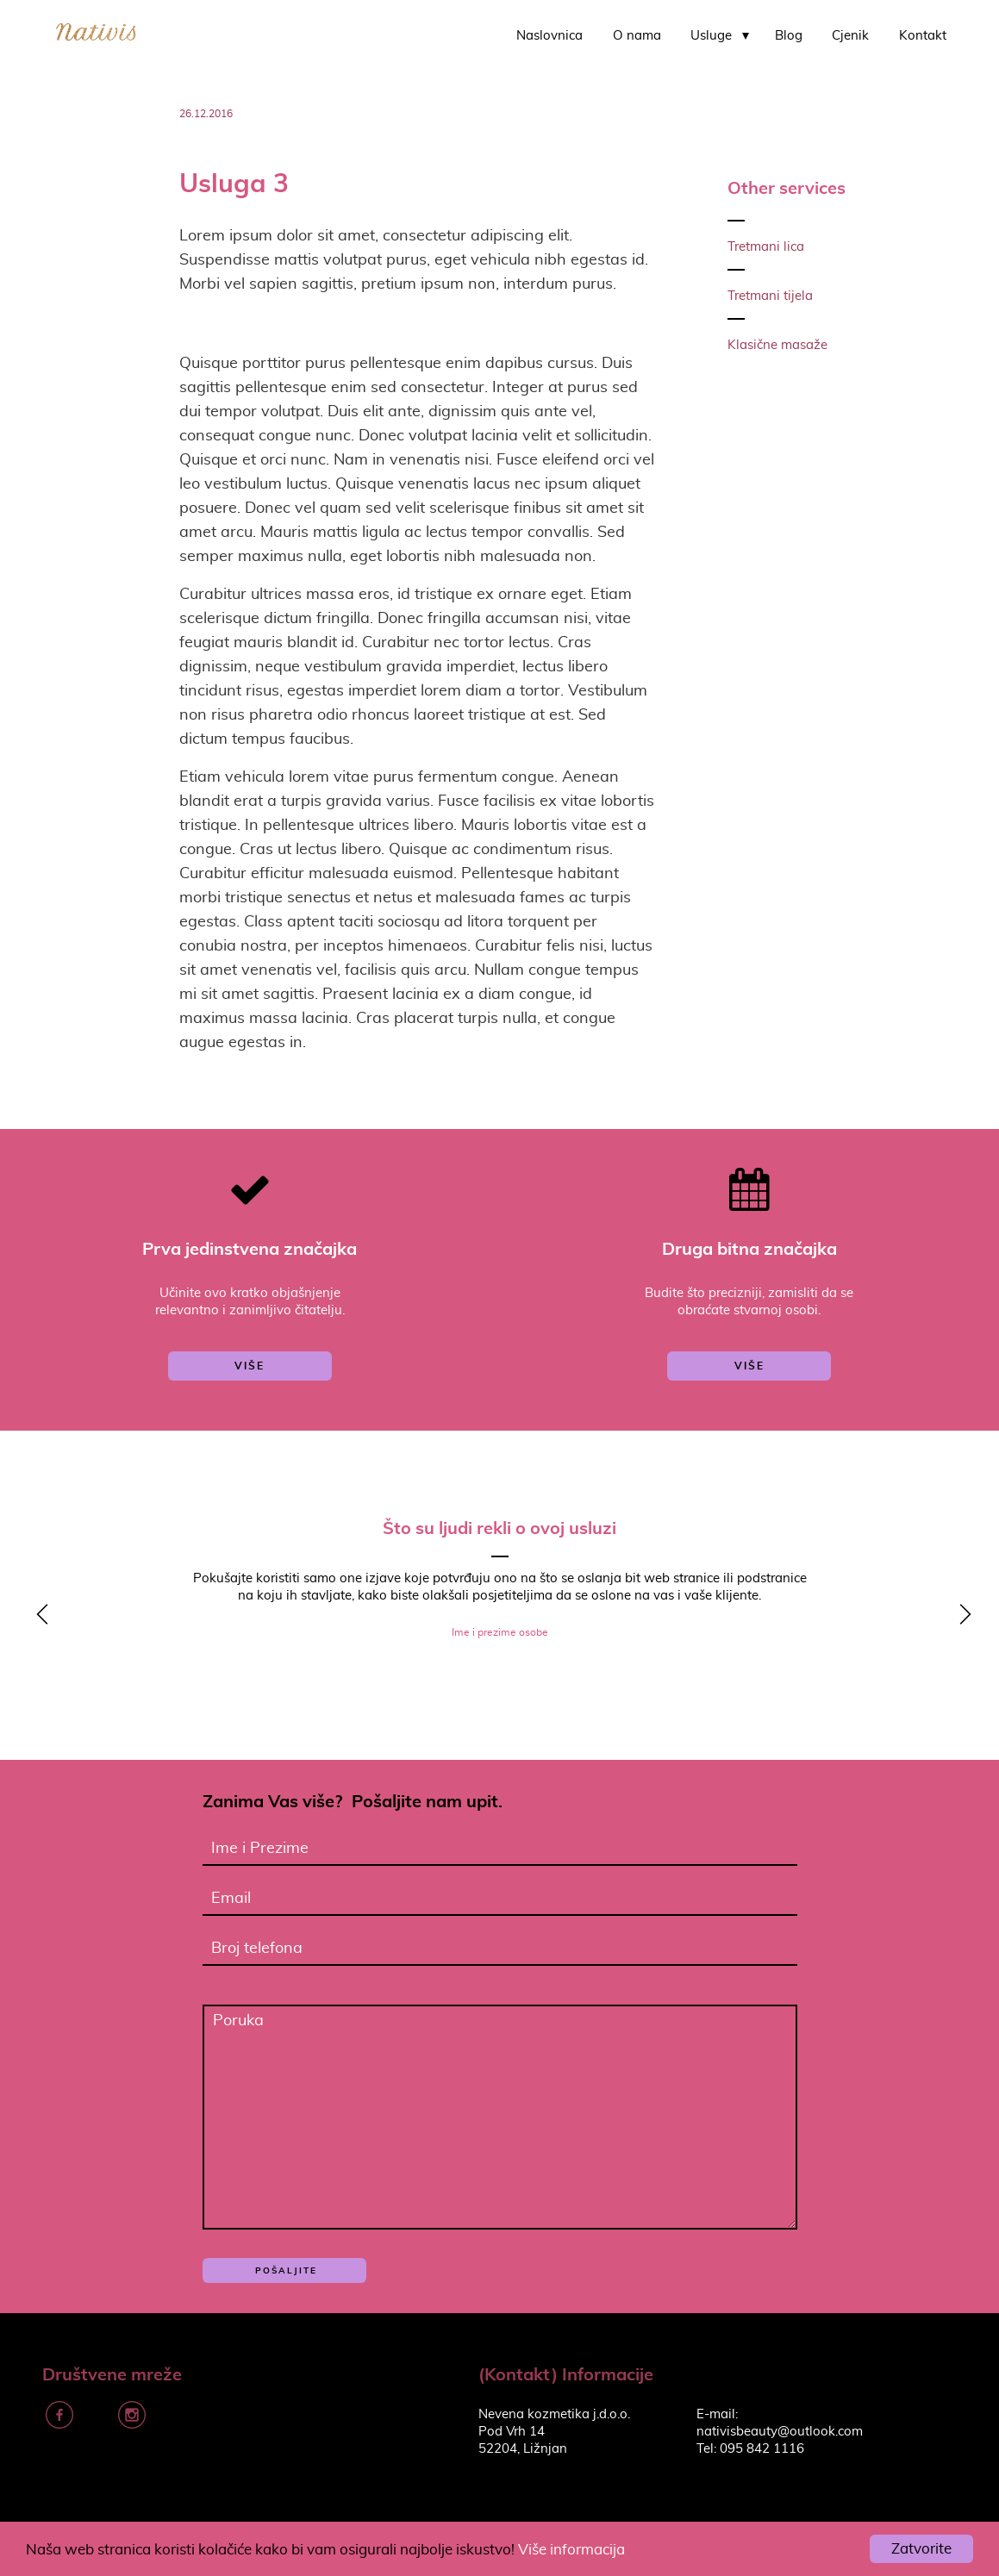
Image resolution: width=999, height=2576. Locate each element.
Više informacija (571, 2549)
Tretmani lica (765, 246)
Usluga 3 (234, 182)
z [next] (960, 1616)
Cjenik (850, 35)
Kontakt (922, 35)
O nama (637, 35)
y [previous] (39, 1616)
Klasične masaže (777, 345)
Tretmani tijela (770, 296)
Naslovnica (549, 35)
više (249, 1365)
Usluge (711, 35)
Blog (788, 35)
